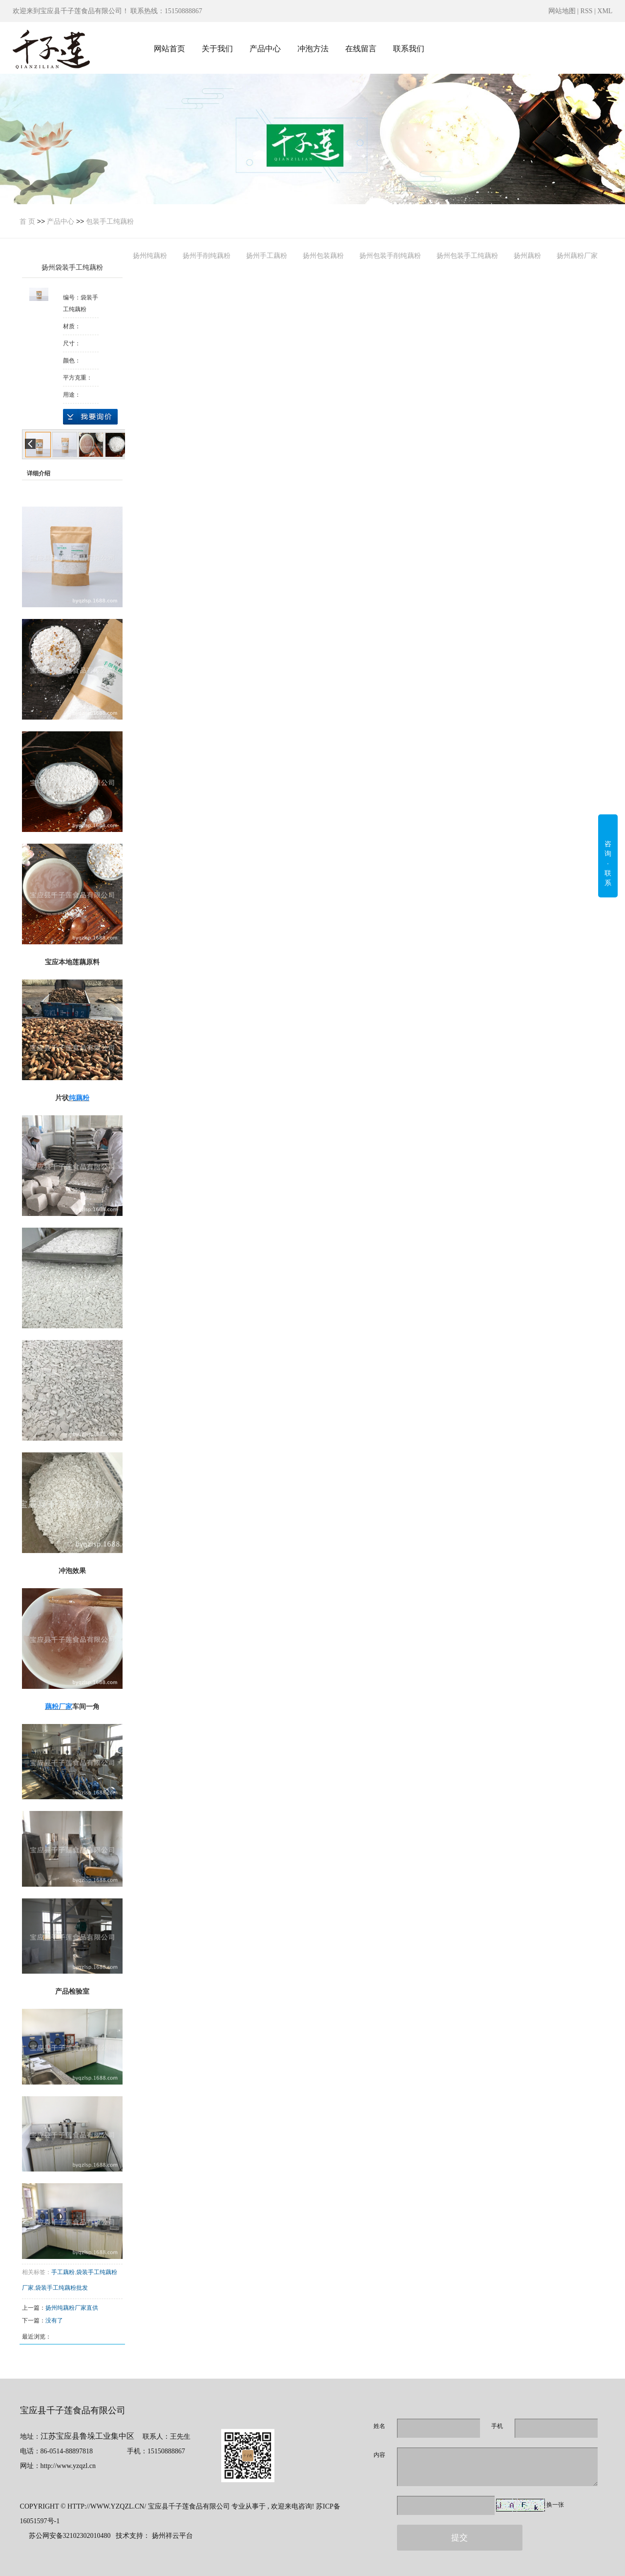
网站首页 (169, 48)
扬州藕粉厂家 (577, 255)
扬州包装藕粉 (323, 255)
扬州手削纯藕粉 (206, 255)
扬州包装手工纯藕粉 (467, 255)
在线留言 (360, 48)
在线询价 (90, 417)
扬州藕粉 (527, 255)
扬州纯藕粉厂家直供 (71, 2307)
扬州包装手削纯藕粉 (390, 255)
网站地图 (563, 11)
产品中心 (265, 48)
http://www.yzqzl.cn (68, 2466)
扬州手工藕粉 (266, 255)
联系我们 (408, 48)
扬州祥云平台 (172, 2535)
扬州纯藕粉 (150, 255)
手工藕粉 (63, 2272)
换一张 (555, 2504)
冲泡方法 (313, 48)
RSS (587, 11)
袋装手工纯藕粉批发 (61, 2287)
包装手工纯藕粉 (110, 221)
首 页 (27, 221)
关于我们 (217, 48)
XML (604, 11)
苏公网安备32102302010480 (70, 2535)
